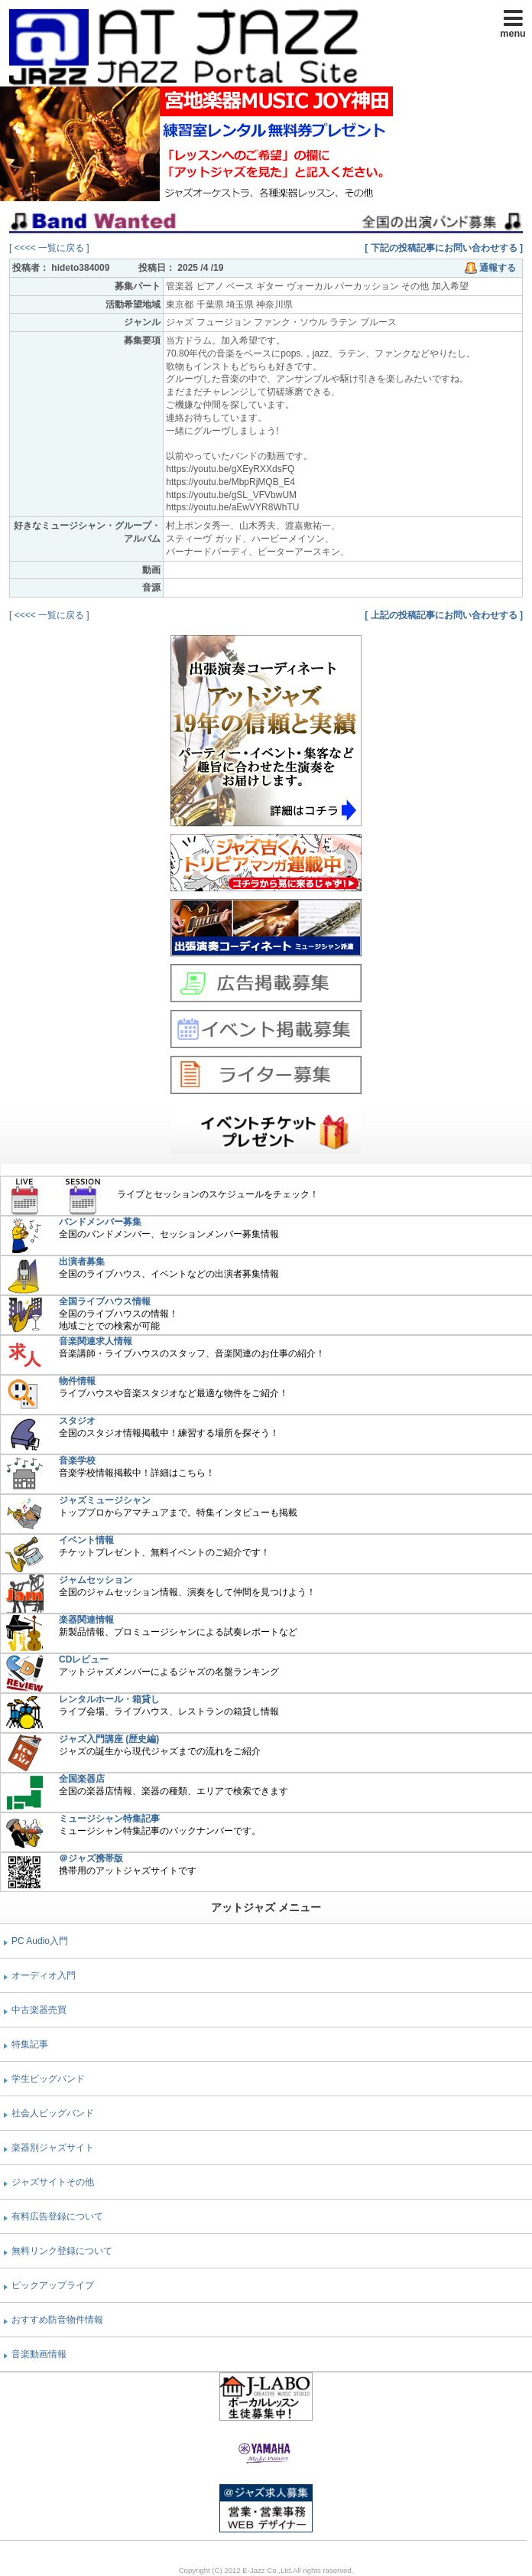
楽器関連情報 (86, 1619)
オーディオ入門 (43, 1975)
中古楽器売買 (38, 2009)
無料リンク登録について (61, 2250)
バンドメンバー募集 (100, 1221)
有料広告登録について (57, 2216)
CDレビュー (84, 1659)
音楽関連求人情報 (95, 1341)
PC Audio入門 (39, 1941)
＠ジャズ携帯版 (91, 1858)
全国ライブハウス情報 (105, 1301)
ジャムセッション (95, 1580)
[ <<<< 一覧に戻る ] (49, 248)
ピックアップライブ (52, 2285)
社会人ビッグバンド (52, 2113)
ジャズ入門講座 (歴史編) (109, 1739)
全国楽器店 (82, 1778)
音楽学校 (77, 1460)
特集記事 (29, 2044)
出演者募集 (82, 1261)
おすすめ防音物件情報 (57, 2319)
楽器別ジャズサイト (52, 2147)
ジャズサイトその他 (52, 2182)
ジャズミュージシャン (105, 1500)
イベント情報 (86, 1540)
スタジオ (77, 1420)
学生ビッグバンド (48, 2078)
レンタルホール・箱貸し (109, 1699)
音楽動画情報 (38, 2354)
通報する (490, 267)
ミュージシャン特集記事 (109, 1818)
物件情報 (77, 1381)
